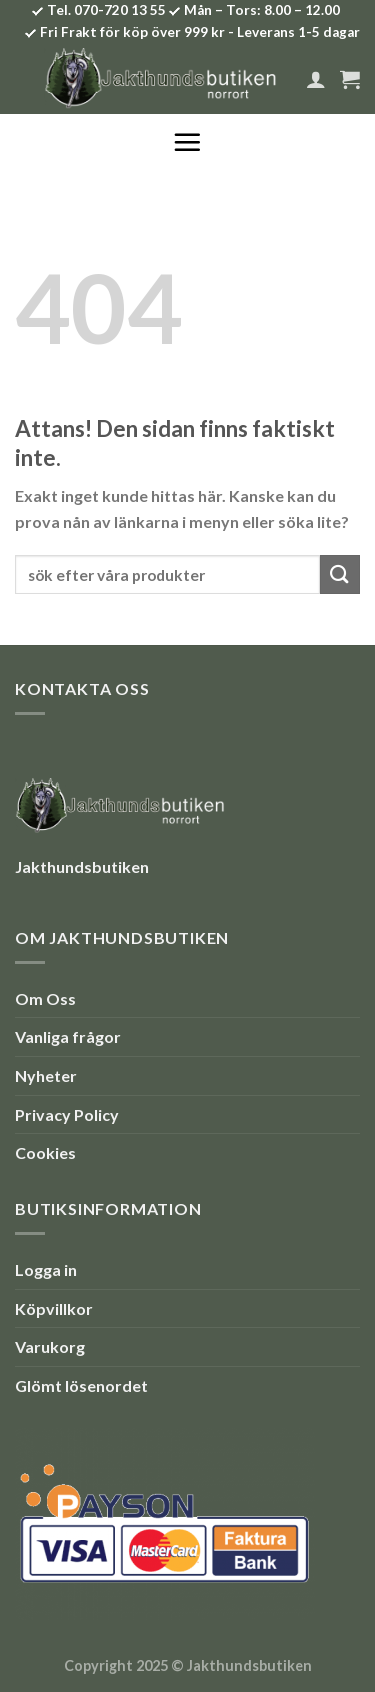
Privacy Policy (67, 1114)
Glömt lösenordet (81, 1385)
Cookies (45, 1152)
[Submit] (340, 574)
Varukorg (50, 1346)
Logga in (46, 1269)
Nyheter (46, 1075)
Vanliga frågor (68, 1036)
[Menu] (187, 142)
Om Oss (45, 998)
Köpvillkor (54, 1308)
